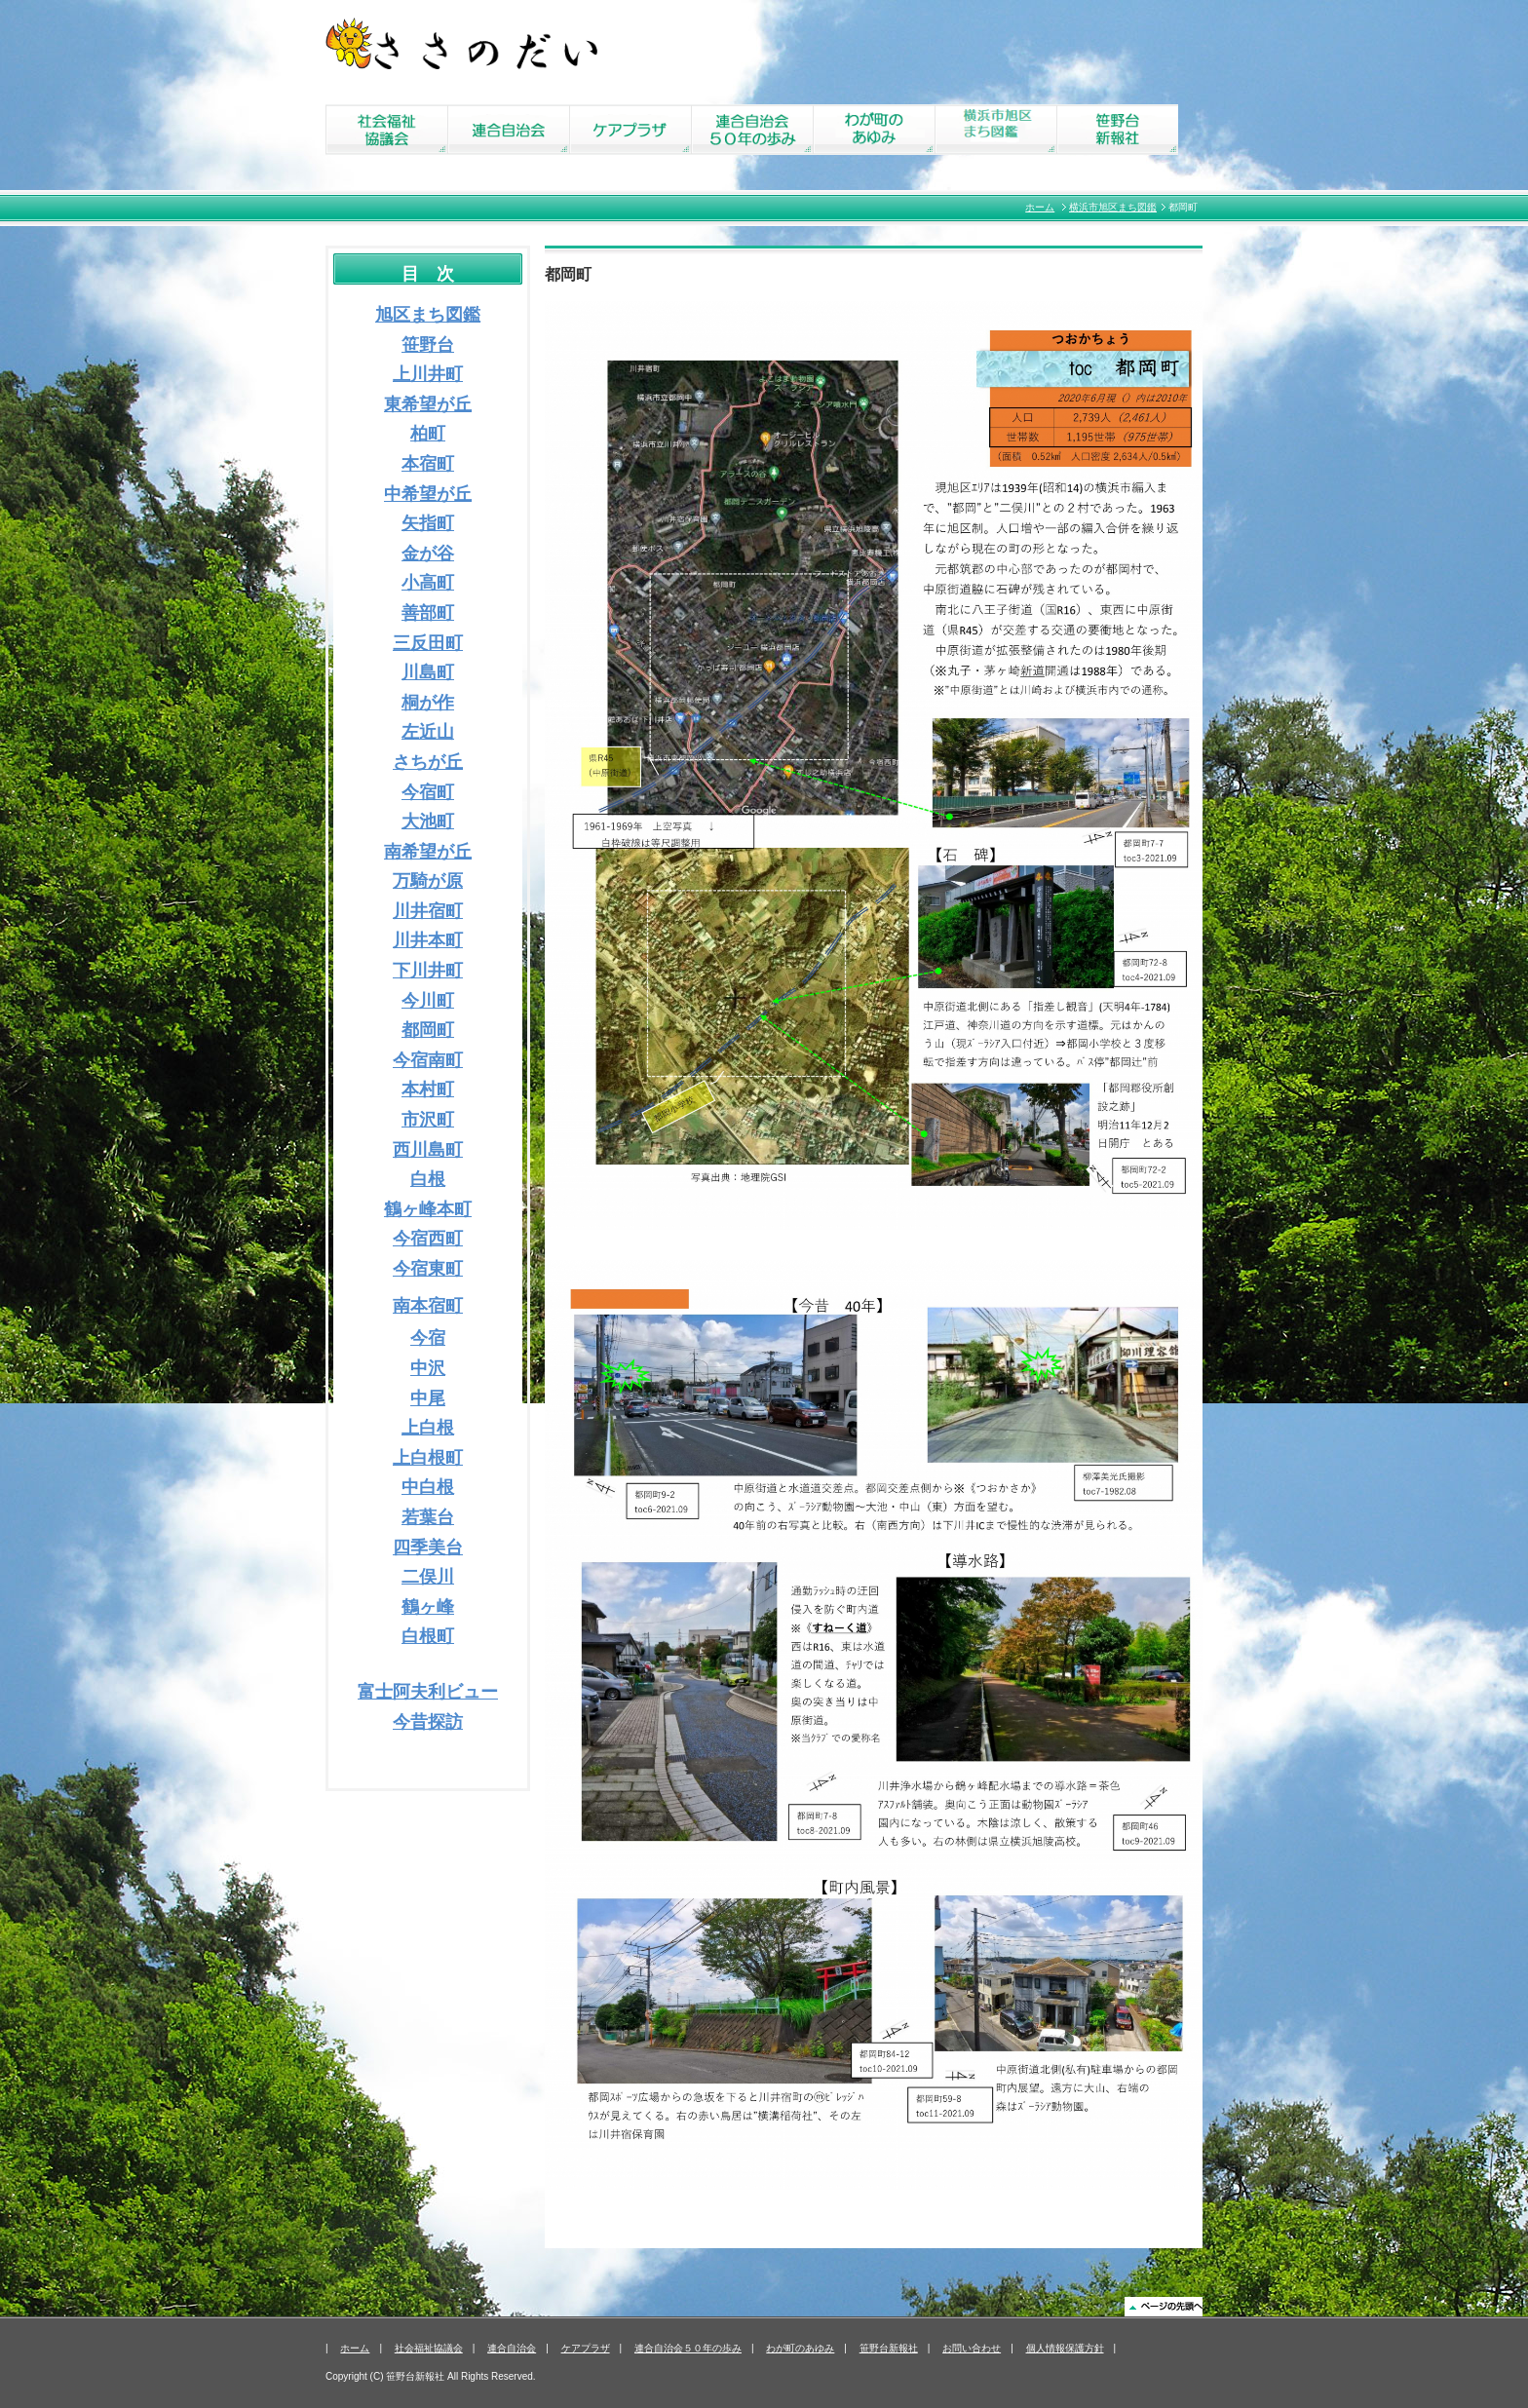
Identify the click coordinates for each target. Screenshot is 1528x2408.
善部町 (427, 613)
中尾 (427, 1398)
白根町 (427, 1636)
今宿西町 (428, 1238)
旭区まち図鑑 (427, 315)
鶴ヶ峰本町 (428, 1209)
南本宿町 (428, 1306)
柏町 (427, 433)
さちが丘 (428, 762)
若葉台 (427, 1517)
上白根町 (428, 1458)
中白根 (427, 1487)
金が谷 (427, 553)
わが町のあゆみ (800, 2348)
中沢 (427, 1368)
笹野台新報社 (889, 2348)
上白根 (427, 1427)
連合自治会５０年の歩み (688, 2348)
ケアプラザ (585, 2348)
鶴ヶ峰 (427, 1607)
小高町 (427, 582)
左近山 (427, 732)
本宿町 (427, 464)
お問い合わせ (971, 2348)
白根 (427, 1179)
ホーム (1039, 207)
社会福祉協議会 (429, 2348)
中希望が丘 (428, 494)
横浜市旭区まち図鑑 (1113, 207)
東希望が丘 (428, 404)
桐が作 (427, 702)
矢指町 (427, 523)
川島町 (427, 672)
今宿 (427, 1338)
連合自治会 (511, 2348)
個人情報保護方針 (1065, 2348)
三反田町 (428, 643)
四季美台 (428, 1547)
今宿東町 (428, 1269)
